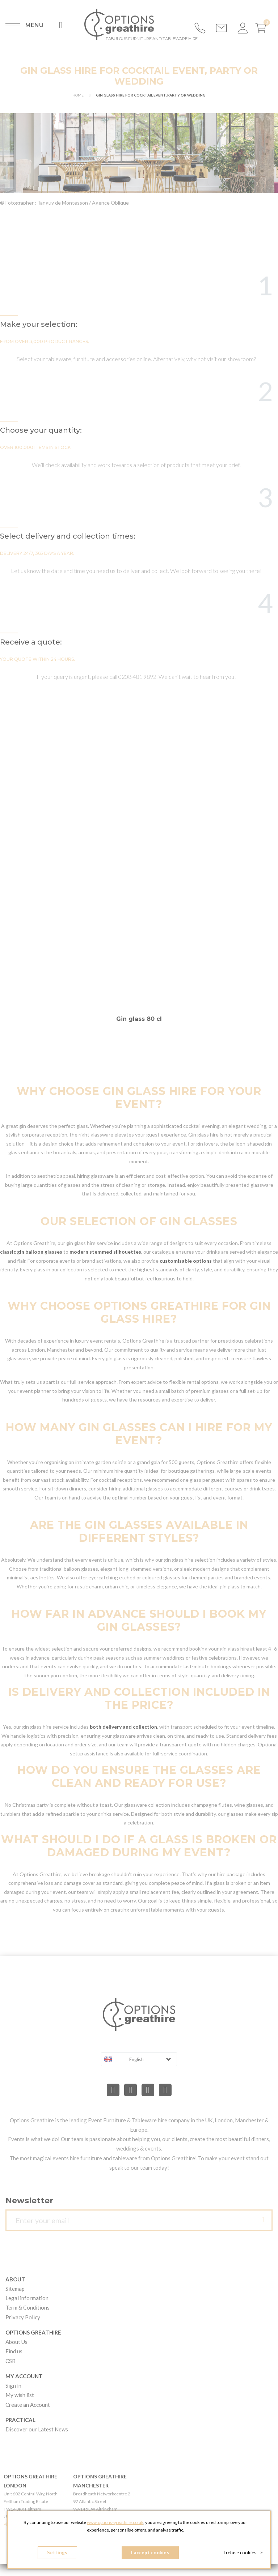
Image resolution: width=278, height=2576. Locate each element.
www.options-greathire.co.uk (115, 2522)
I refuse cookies (243, 2552)
